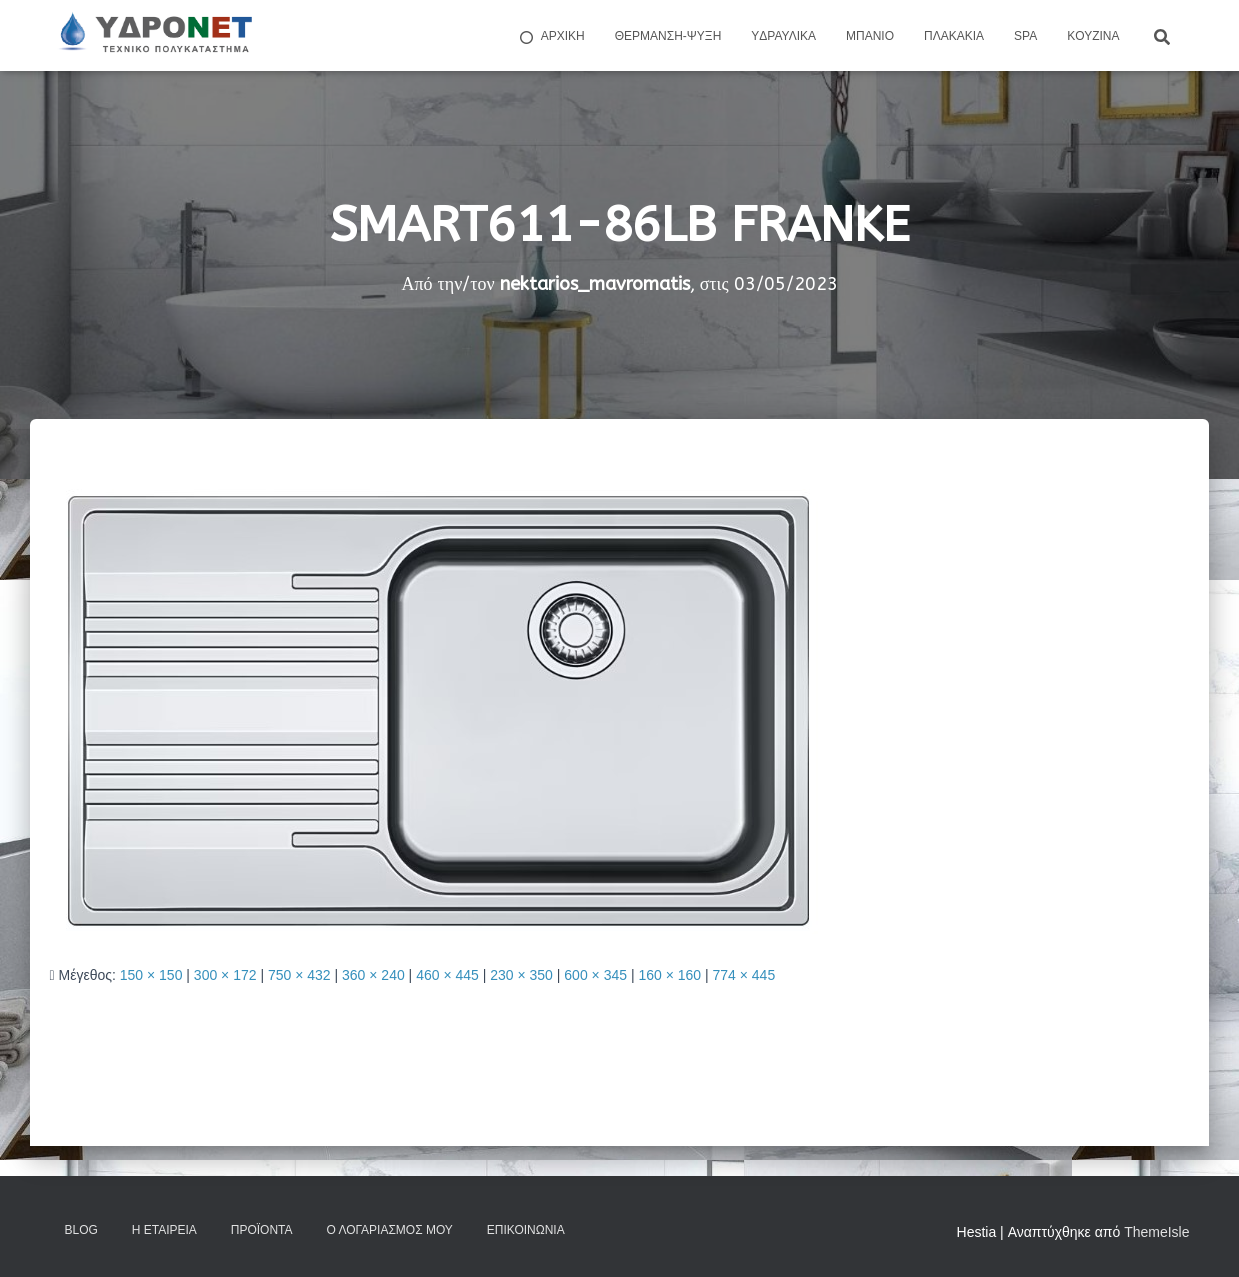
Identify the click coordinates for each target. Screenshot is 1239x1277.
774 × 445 (744, 975)
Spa (1025, 36)
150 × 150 (151, 975)
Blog (81, 1230)
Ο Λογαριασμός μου (389, 1230)
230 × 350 (521, 975)
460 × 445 (447, 975)
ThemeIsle (1156, 1232)
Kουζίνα (1093, 36)
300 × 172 (225, 975)
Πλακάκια (954, 36)
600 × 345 (595, 975)
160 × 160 (669, 975)
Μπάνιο (870, 36)
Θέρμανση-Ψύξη (668, 36)
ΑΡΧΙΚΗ (551, 37)
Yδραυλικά (783, 36)
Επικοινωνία (526, 1230)
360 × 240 (373, 975)
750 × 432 (299, 975)
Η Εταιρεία (164, 1230)
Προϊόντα (262, 1230)
